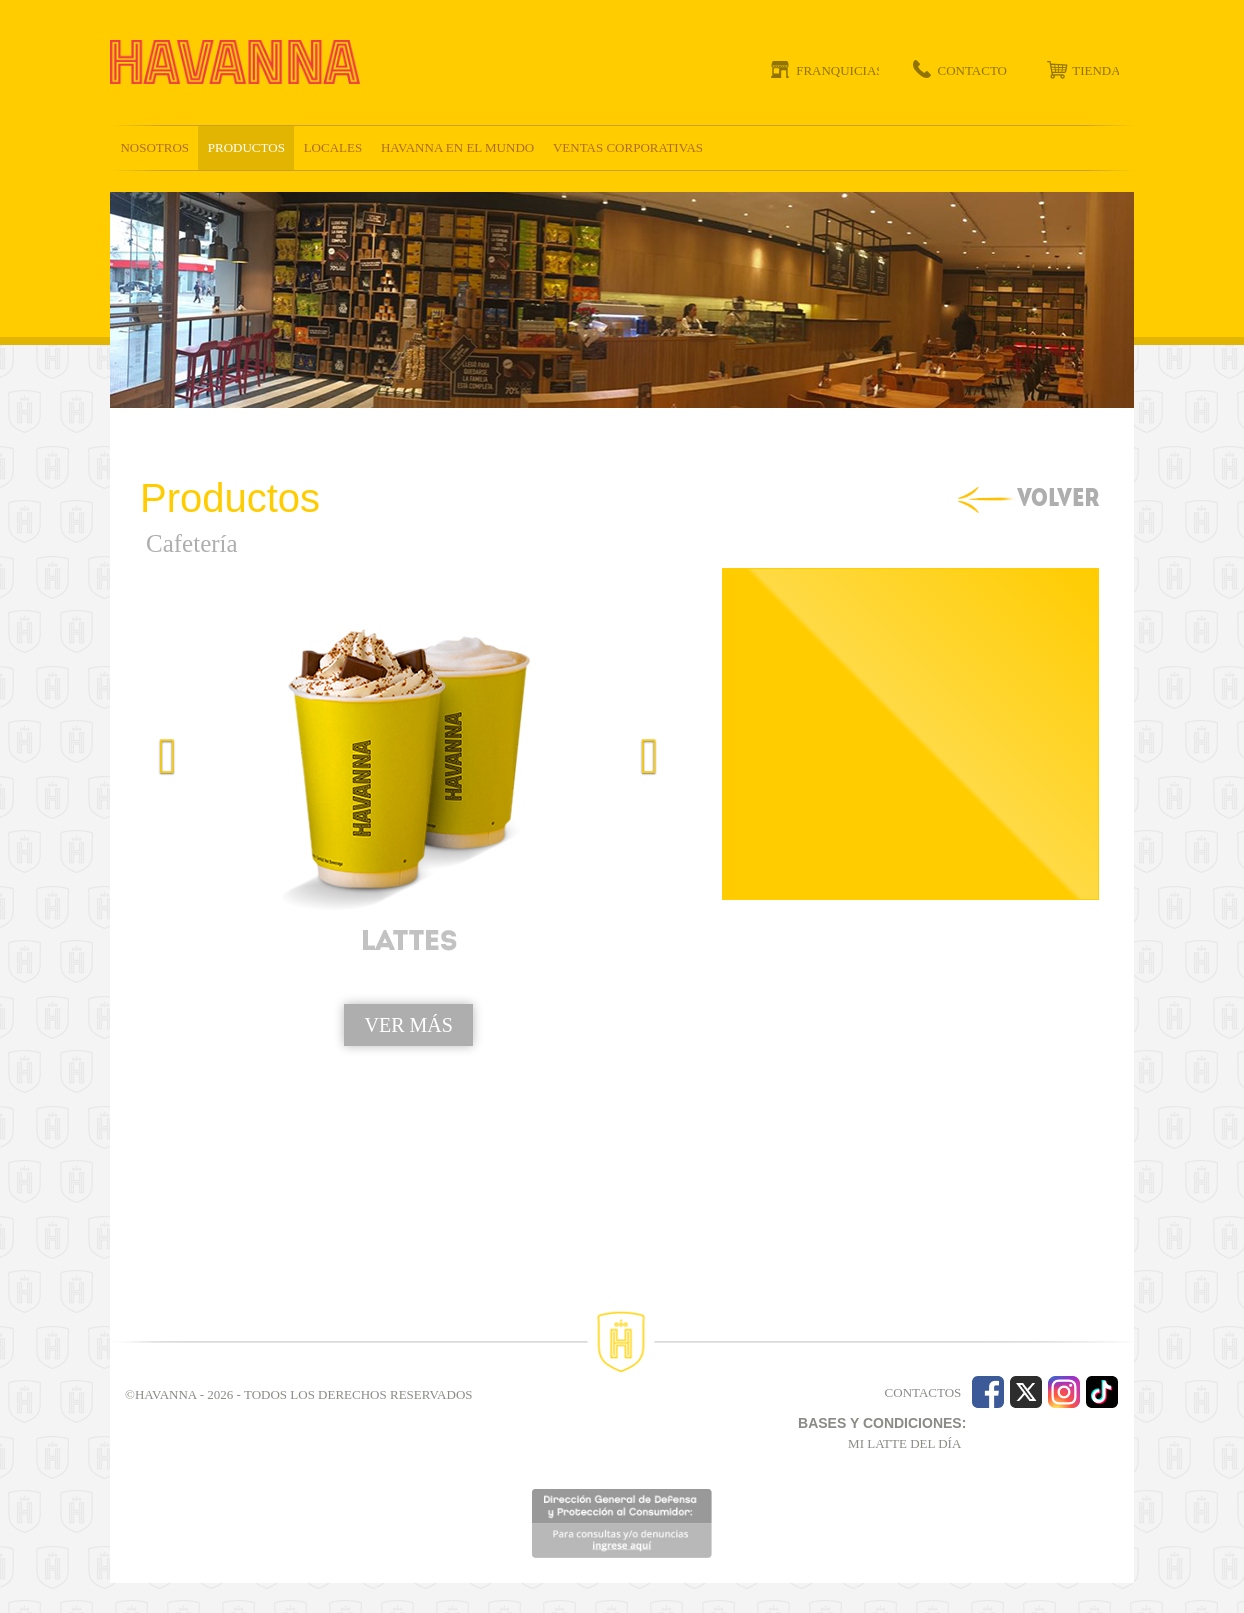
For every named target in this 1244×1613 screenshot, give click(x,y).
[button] (155, 915)
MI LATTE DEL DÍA (904, 1443)
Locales (333, 147)
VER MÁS (408, 1025)
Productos (246, 147)
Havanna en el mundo (457, 147)
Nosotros (154, 147)
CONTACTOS (923, 1392)
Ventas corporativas (628, 147)
